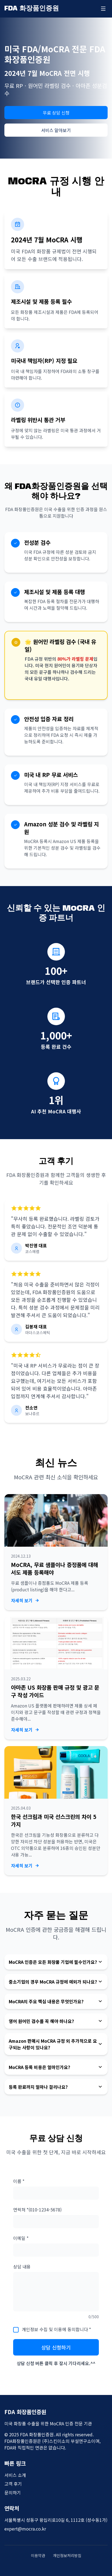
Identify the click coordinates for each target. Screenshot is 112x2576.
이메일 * (20, 2238)
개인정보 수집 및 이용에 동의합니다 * (56, 2329)
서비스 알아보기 (56, 130)
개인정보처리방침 (67, 2555)
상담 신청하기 (56, 2347)
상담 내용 (22, 2266)
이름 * (18, 2181)
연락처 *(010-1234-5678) (37, 2209)
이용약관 (38, 2555)
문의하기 (12, 2492)
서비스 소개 (15, 2475)
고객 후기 (13, 2483)
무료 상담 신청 (56, 112)
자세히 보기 (25, 1600)
